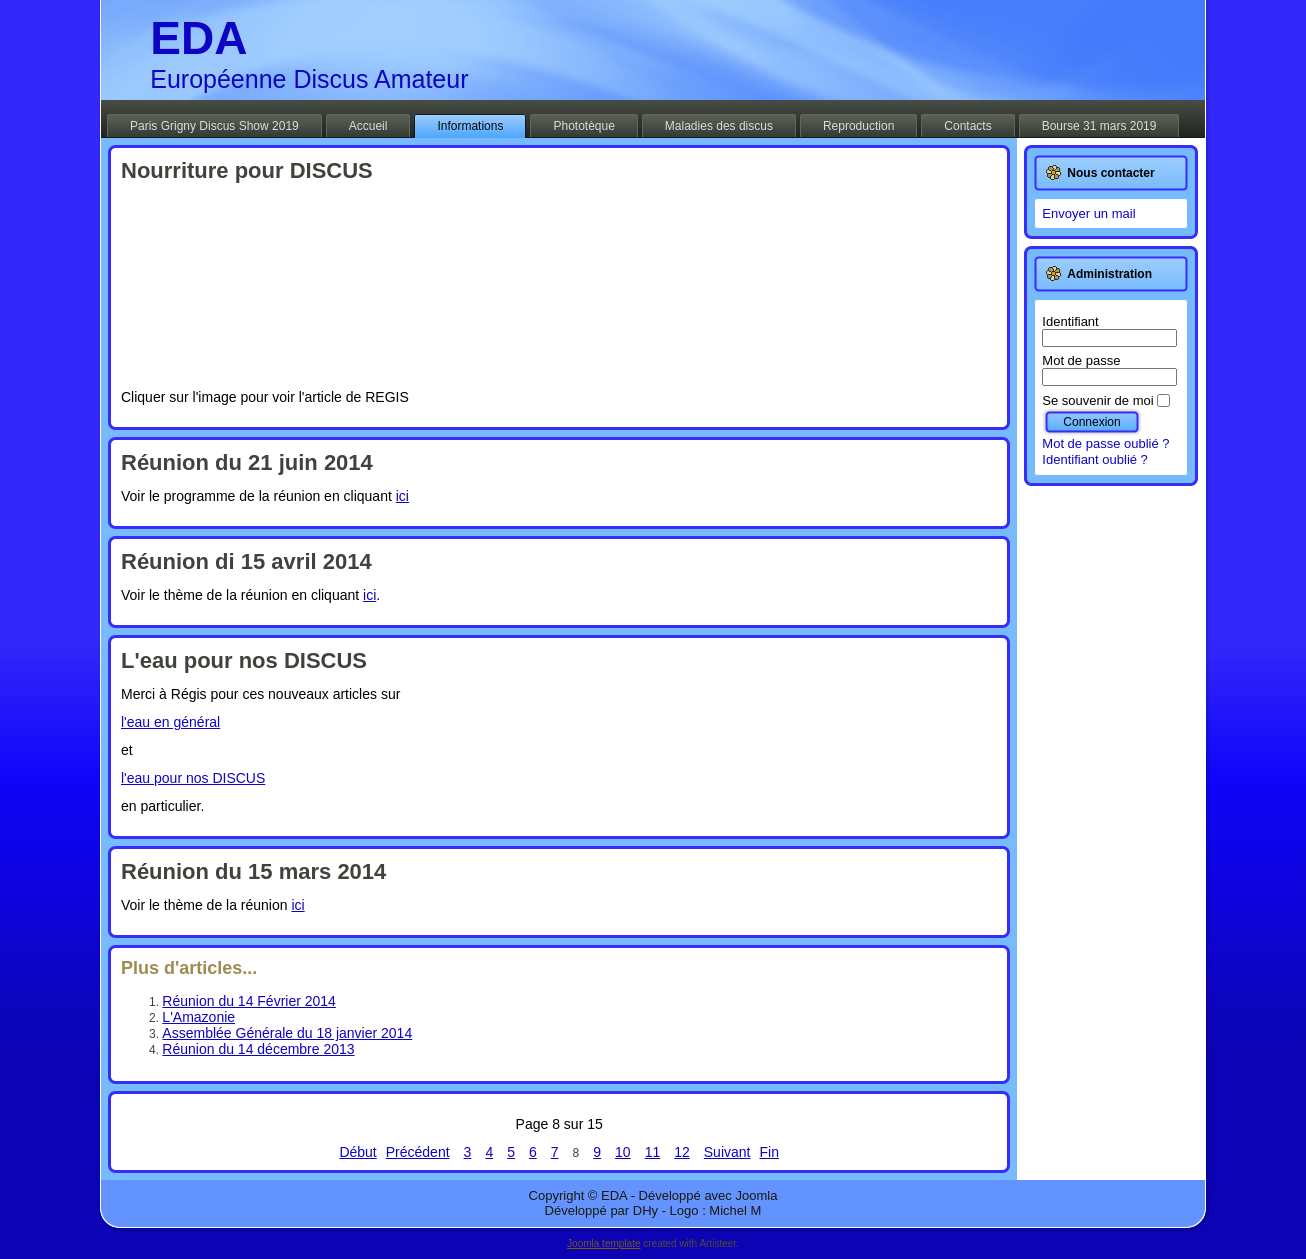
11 (653, 1152)
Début (357, 1152)
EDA (198, 38)
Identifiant (1070, 321)
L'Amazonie (198, 1017)
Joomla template (603, 1243)
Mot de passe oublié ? (1105, 443)
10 (623, 1152)
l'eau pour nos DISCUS (193, 778)
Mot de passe (1081, 360)
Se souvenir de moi (1097, 400)
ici (402, 496)
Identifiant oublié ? (1095, 459)
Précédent (418, 1152)
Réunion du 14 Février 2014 (249, 1001)
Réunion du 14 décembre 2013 (258, 1049)
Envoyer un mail (1088, 213)
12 (682, 1152)
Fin (768, 1152)
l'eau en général (170, 722)
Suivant (727, 1152)
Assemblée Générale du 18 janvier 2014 (287, 1033)
